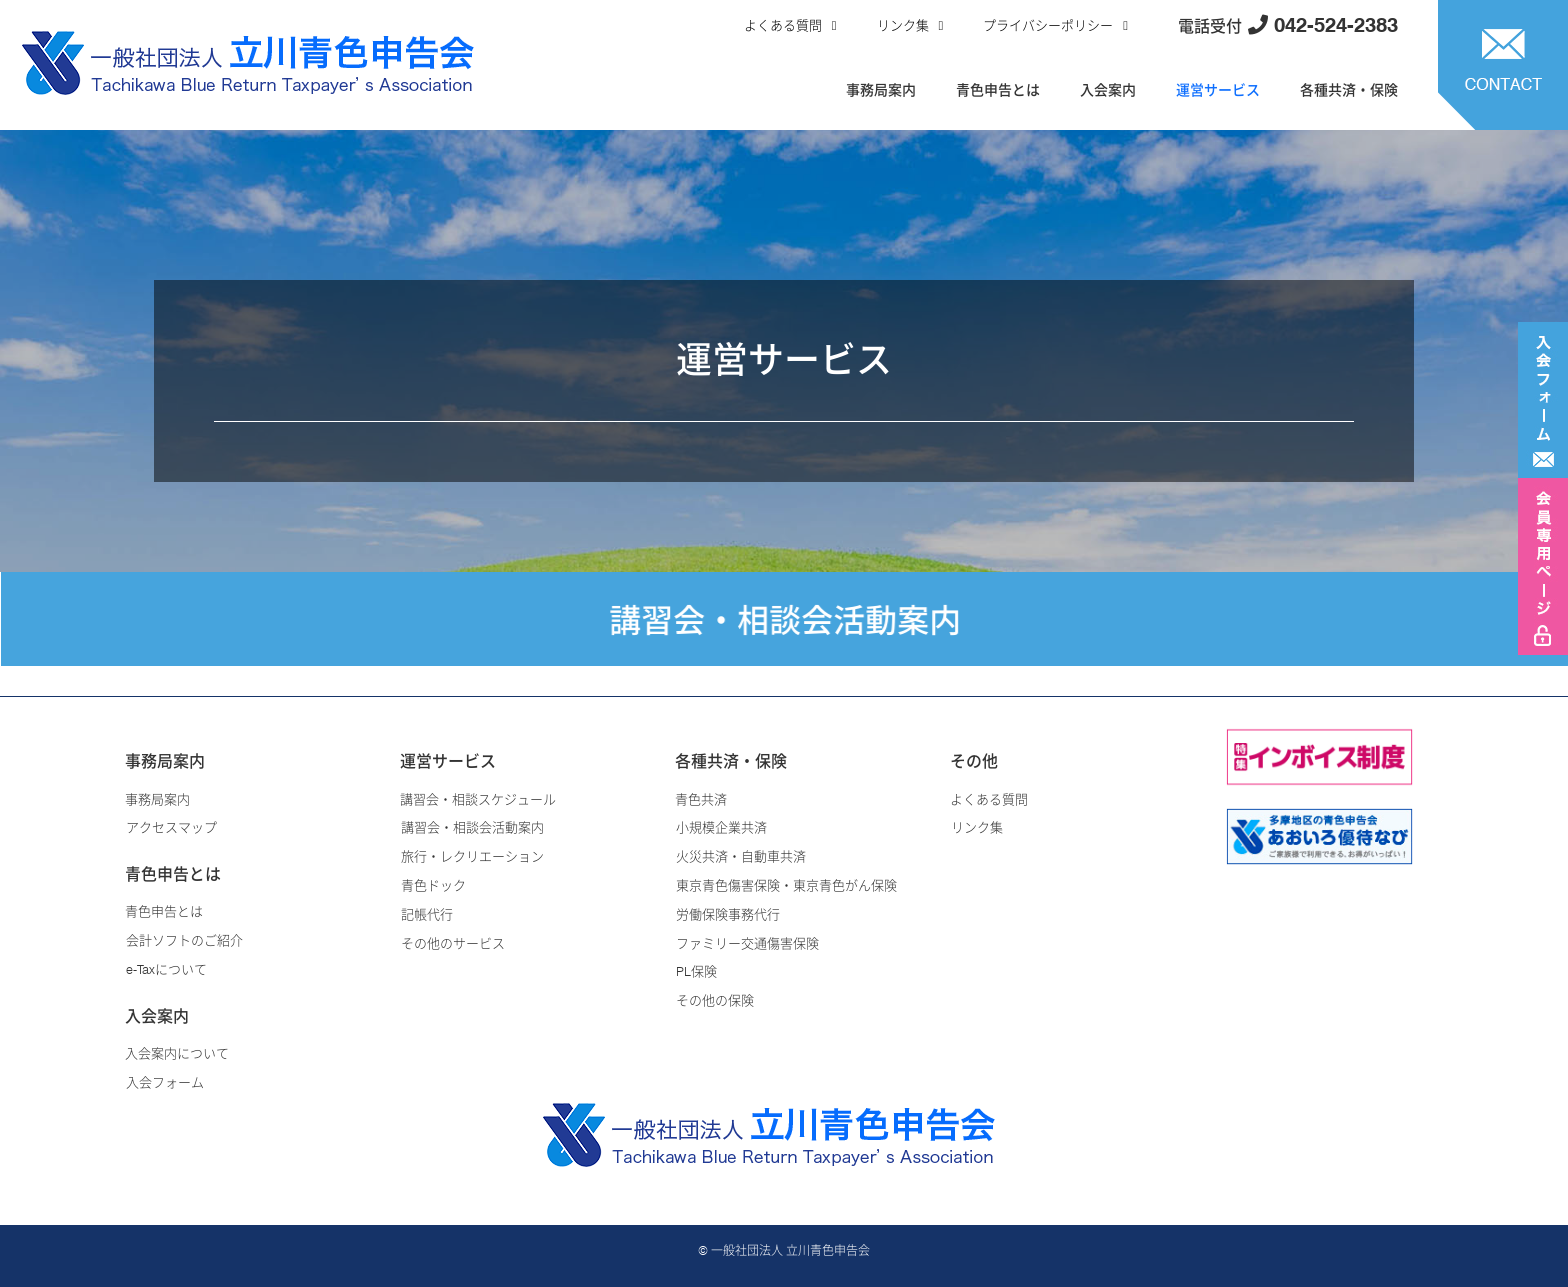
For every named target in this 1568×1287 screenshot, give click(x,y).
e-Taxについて (166, 969)
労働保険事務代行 (728, 914)
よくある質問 (783, 25)
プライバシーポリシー (1048, 25)
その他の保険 (715, 1000)
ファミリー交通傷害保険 (747, 943)
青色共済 (701, 799)
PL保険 (696, 971)
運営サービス (1218, 90)
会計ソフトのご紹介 (184, 940)
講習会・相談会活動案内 (472, 827)
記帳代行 (427, 914)
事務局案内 (881, 90)
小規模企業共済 (721, 827)
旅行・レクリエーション (472, 856)
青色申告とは (998, 90)
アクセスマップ (171, 827)
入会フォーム (165, 1082)
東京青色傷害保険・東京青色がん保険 (786, 885)
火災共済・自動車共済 (741, 856)
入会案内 (1108, 90)
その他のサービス (453, 943)
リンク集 (903, 25)
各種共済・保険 (1349, 90)
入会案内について (177, 1053)
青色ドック (433, 885)
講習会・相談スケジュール (478, 799)
